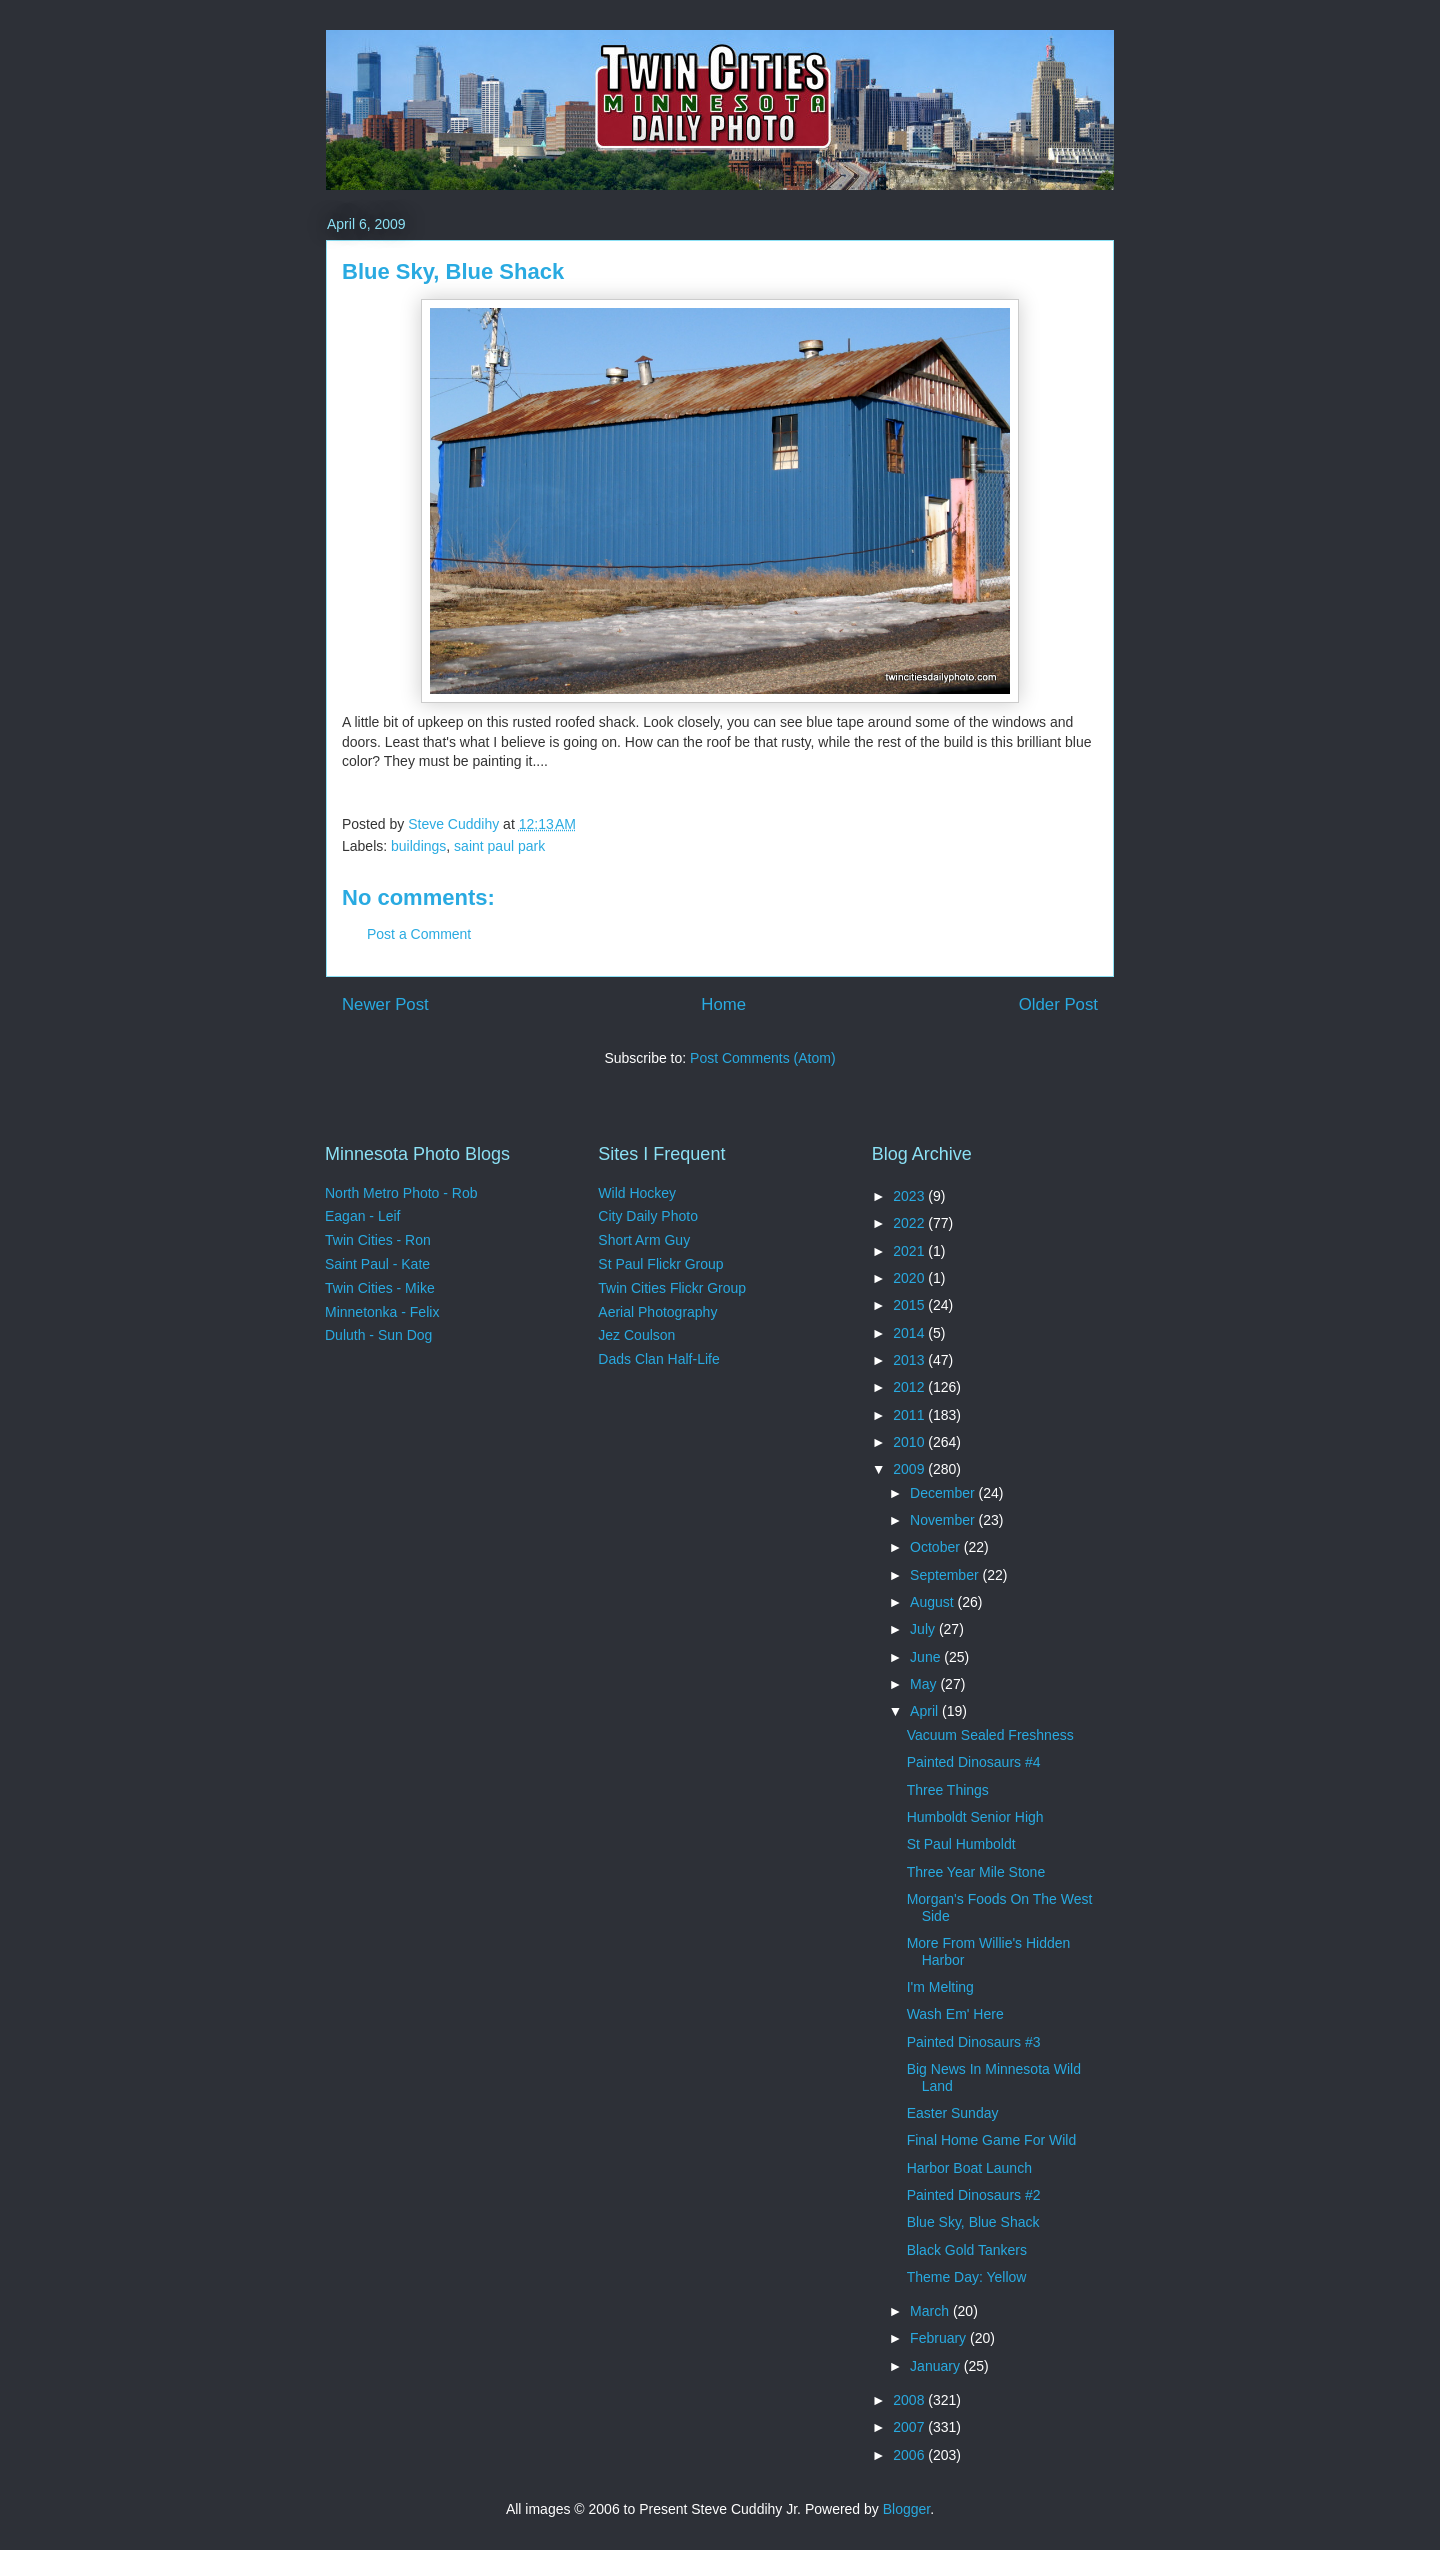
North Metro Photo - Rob (401, 1193)
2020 (910, 1278)
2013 (910, 1360)
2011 (910, 1415)
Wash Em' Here (955, 2014)
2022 (910, 1223)
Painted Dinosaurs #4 (974, 1762)
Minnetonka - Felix (382, 1312)
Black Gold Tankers (967, 2250)
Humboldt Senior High (975, 1817)
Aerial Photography (657, 1312)
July (924, 1629)
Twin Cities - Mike (380, 1288)
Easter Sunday (953, 2113)
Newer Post (385, 1004)
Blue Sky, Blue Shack (973, 2222)
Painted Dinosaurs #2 (974, 2195)
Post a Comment (419, 934)
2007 (910, 2427)
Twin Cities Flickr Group (672, 1288)
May (925, 1684)
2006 (910, 2455)
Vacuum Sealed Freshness (990, 1735)
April (926, 1711)
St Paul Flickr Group (660, 1264)
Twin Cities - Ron (378, 1240)
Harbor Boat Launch (969, 2168)
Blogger (906, 2509)
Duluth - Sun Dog (378, 1335)
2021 (910, 1251)
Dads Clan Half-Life (658, 1359)
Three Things (948, 1790)
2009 (910, 1469)
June (927, 1657)
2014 (910, 1333)
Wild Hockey (637, 1193)
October (937, 1547)
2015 (910, 1305)
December (944, 1493)
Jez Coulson (636, 1335)
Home (723, 1004)
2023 (910, 1196)
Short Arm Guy (644, 1240)
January (937, 2366)
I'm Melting (940, 1987)
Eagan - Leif (363, 1216)
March (931, 2311)
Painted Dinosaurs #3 (974, 2042)
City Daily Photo (648, 1216)
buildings (418, 846)
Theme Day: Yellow (967, 2277)
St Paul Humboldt (961, 1844)
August (933, 1602)
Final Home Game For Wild (992, 2140)
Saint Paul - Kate (377, 1264)
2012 (910, 1387)
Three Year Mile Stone (976, 1872)
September (946, 1575)
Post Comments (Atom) (762, 1058)
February (940, 2338)
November (944, 1520)
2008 (910, 2400)
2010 (910, 1442)
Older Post (1058, 1004)
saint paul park (499, 846)
